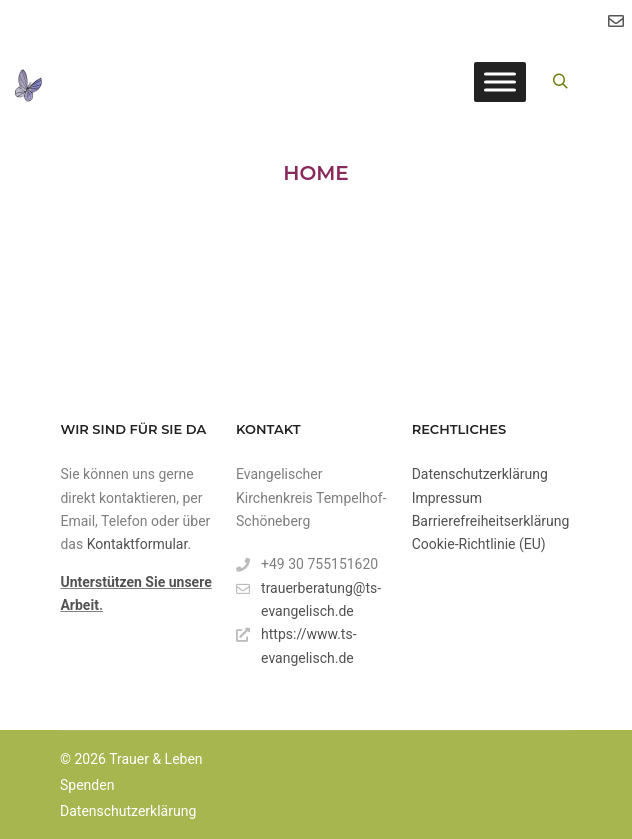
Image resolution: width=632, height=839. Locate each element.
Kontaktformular (137, 544)
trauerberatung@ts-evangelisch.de (308, 598)
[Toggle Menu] (500, 81)
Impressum (447, 498)
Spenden (87, 785)
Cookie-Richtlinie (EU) (479, 544)
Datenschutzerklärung (480, 474)
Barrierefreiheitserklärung (491, 521)
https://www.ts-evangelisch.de (296, 644)
